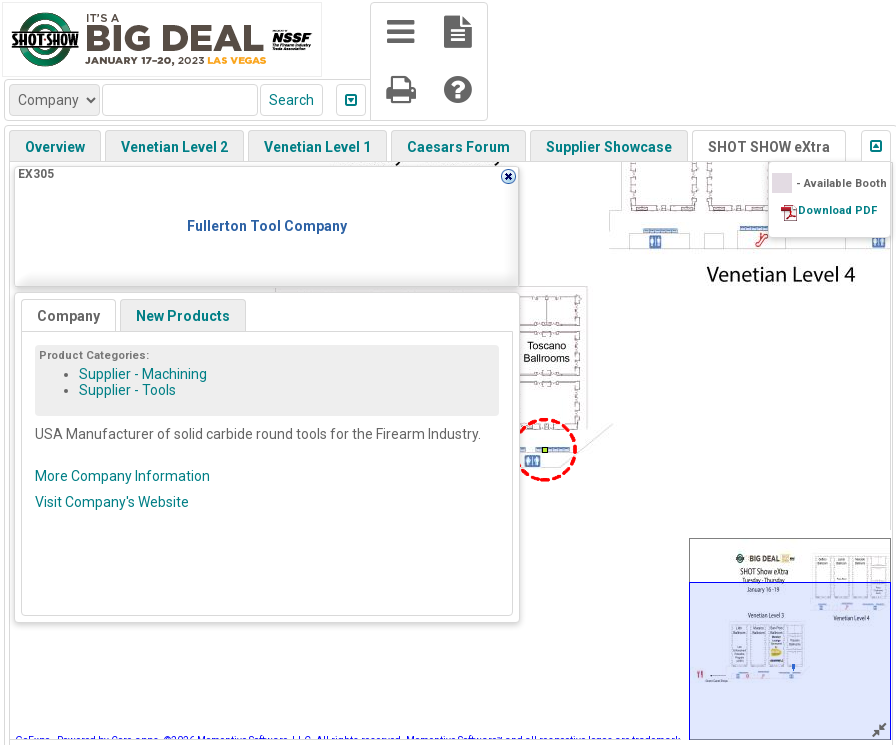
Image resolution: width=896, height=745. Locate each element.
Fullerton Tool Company (267, 226)
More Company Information (122, 476)
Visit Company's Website (112, 502)
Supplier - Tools (127, 390)
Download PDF (837, 210)
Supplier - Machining (143, 374)
